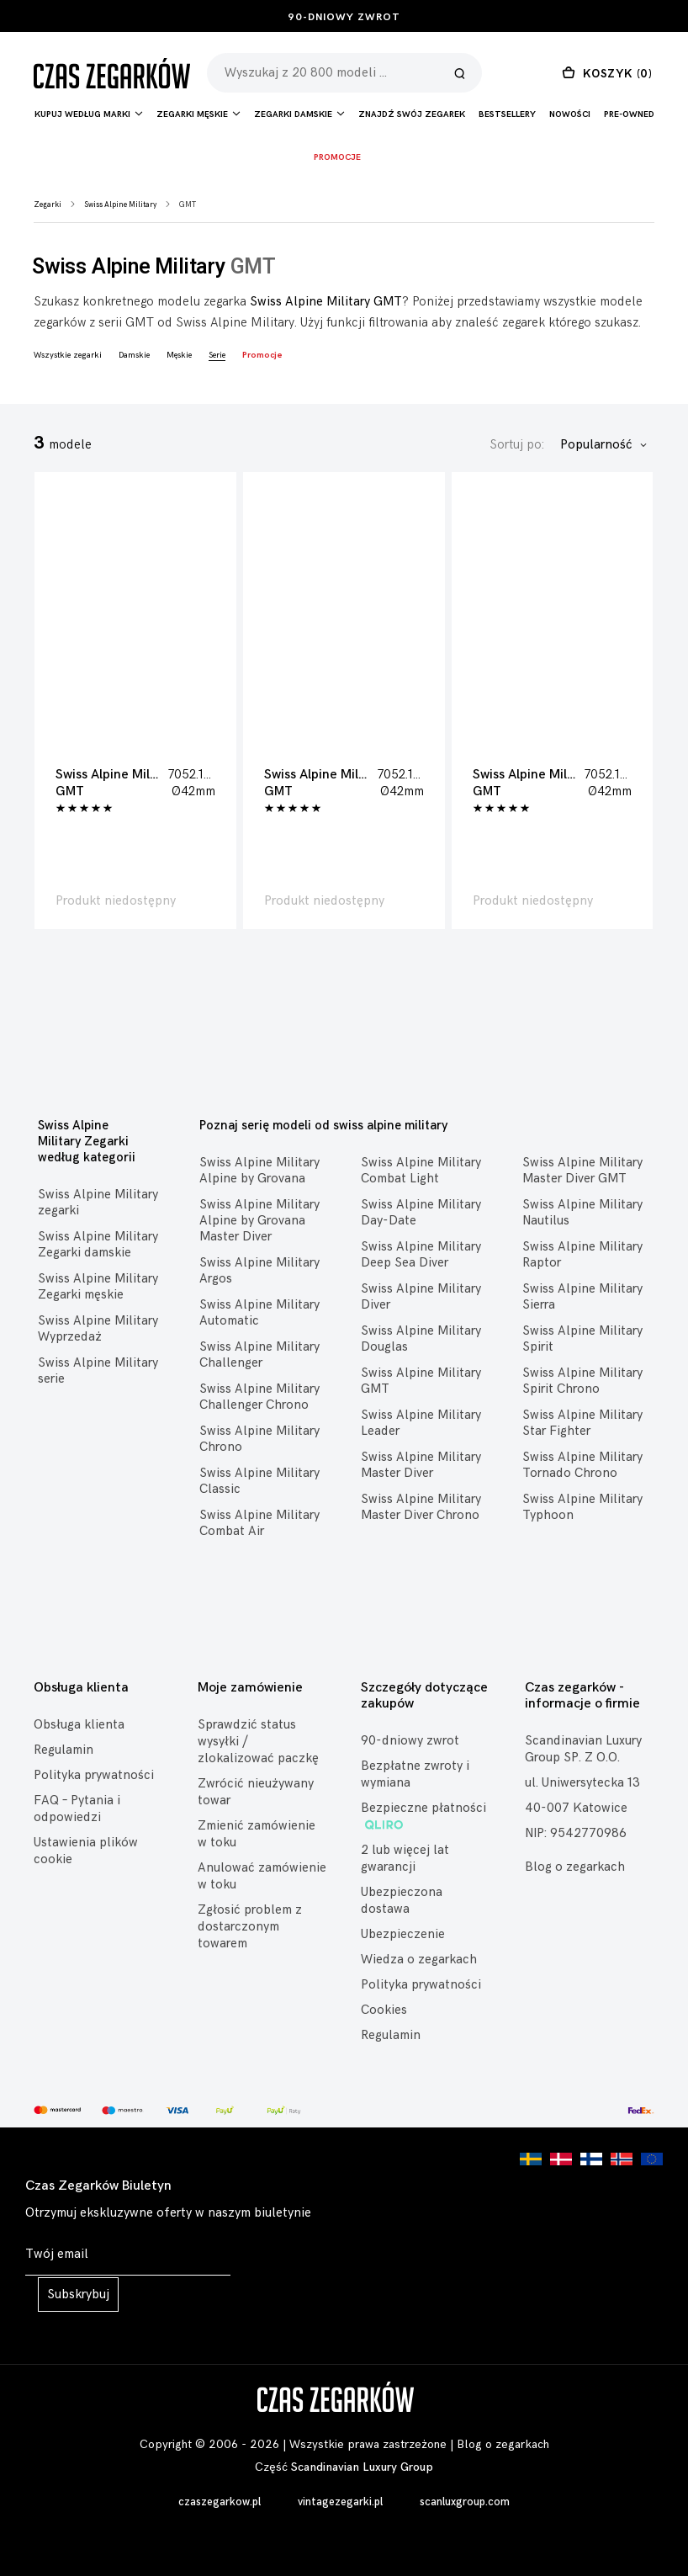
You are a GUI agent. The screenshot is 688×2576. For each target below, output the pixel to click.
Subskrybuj (78, 2294)
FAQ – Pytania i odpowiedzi (77, 1809)
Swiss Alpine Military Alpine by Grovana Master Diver (259, 1221)
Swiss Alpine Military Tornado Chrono (582, 1465)
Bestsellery (507, 114)
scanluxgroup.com (465, 2502)
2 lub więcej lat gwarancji (405, 1858)
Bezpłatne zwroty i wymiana (415, 1774)
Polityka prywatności (94, 1775)
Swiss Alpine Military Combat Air (259, 1523)
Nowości (569, 114)
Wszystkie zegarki (68, 355)
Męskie (179, 355)
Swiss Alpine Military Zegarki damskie (98, 1245)
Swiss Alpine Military (120, 205)
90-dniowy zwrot (344, 17)
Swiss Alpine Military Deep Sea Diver (421, 1255)
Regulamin (63, 1750)
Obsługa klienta (79, 1725)
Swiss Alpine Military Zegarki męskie (98, 1287)
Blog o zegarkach (575, 1867)
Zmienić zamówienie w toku (256, 1834)
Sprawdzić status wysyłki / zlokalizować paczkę (258, 1741)
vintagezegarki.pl (340, 2502)
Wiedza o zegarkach (419, 1960)
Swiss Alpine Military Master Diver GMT (582, 1171)
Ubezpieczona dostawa (401, 1900)
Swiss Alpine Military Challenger (259, 1355)
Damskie (134, 355)
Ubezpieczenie (403, 1934)
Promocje (337, 157)
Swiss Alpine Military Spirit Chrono (582, 1381)
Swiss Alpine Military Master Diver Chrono (421, 1507)
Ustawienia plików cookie (86, 1851)
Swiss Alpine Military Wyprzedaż (98, 1329)
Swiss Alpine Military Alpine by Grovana (259, 1171)
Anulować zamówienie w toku (262, 1876)
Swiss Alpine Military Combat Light (421, 1171)
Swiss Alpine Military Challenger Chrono (259, 1397)
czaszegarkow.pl (219, 2502)
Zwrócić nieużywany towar (256, 1792)
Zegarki (47, 205)
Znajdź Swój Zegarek (411, 114)
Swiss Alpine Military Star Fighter (582, 1423)
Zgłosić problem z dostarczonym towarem (250, 1927)
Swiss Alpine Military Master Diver (421, 1465)
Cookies (384, 2010)
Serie (217, 355)
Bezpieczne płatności (423, 1816)
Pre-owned (629, 114)
